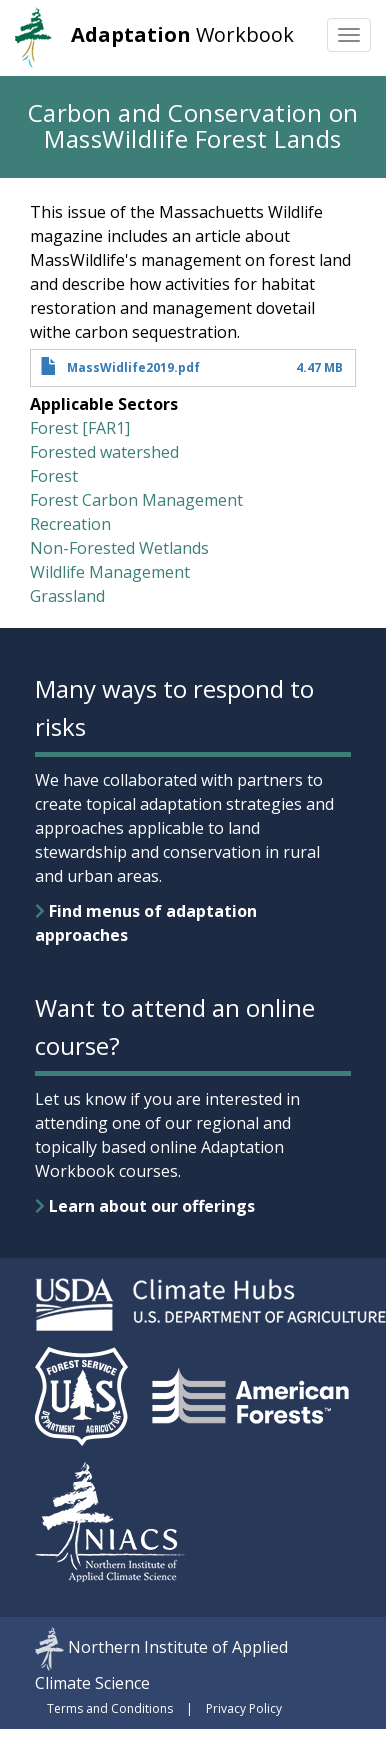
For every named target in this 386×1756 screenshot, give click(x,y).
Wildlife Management (110, 572)
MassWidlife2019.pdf (133, 367)
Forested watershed (104, 452)
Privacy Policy (244, 1708)
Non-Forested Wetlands (119, 548)
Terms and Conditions (110, 1708)
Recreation (70, 524)
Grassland (67, 596)
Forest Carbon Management (136, 500)
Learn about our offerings (145, 1206)
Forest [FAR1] (80, 428)
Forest (54, 476)
